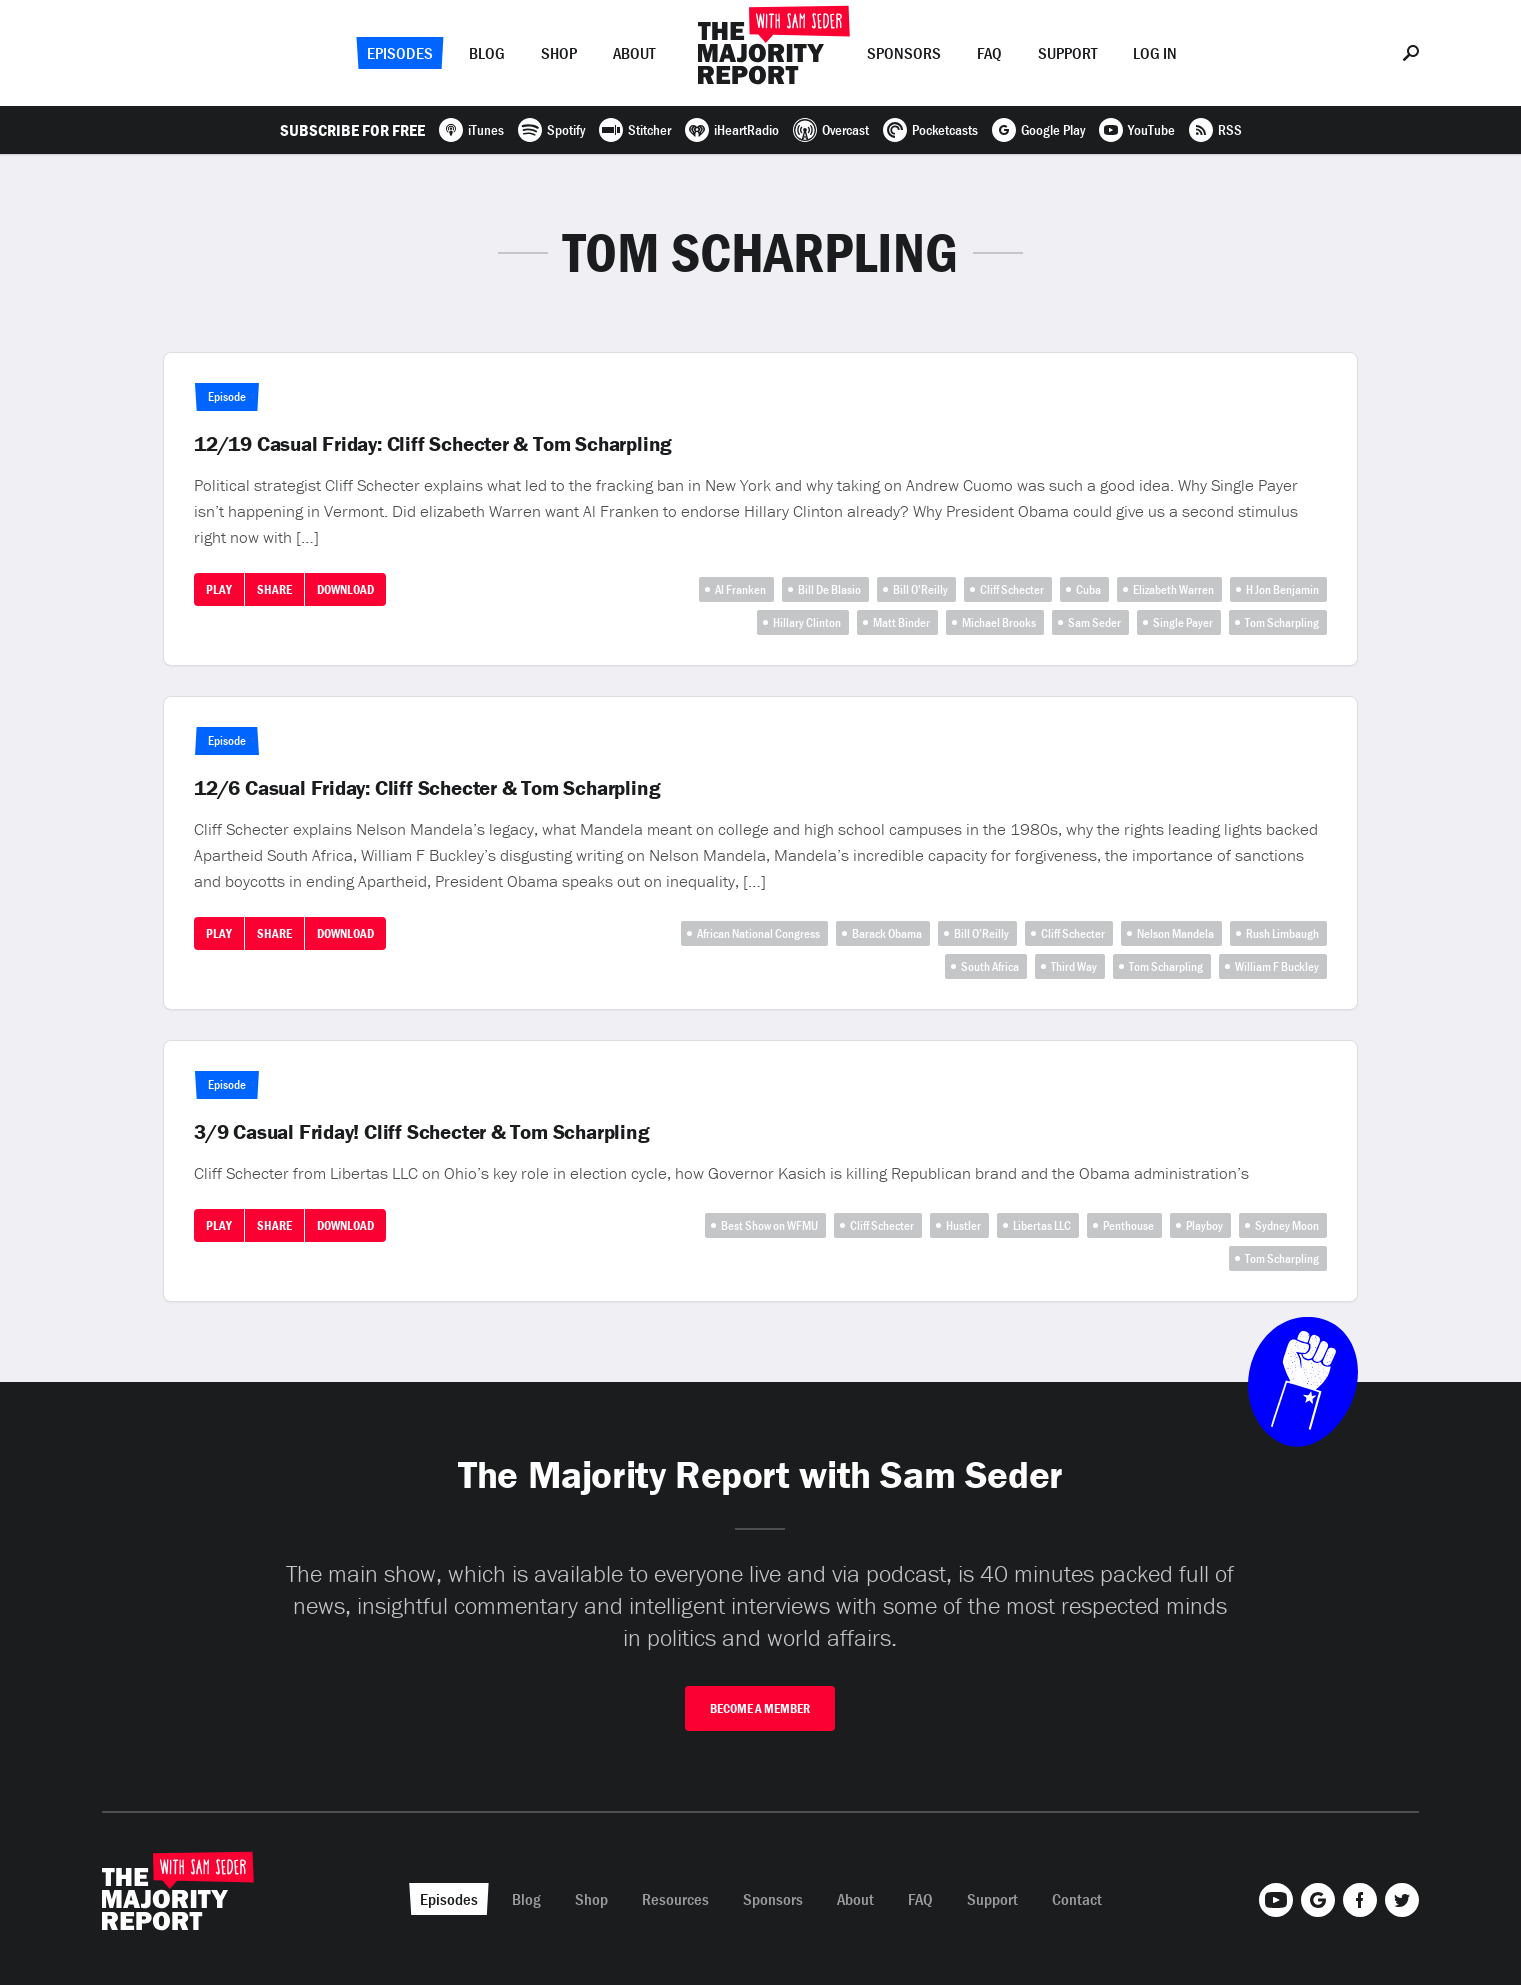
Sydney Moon (1287, 1225)
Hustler (963, 1225)
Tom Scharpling (1282, 622)
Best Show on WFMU (769, 1225)
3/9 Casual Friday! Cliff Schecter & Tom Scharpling (422, 1132)
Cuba (1088, 589)
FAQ (989, 53)
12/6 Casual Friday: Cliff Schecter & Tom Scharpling (427, 788)
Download (345, 589)
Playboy (1204, 1225)
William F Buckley (1277, 966)
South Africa (990, 966)
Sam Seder (1094, 622)
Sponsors (904, 53)
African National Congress (758, 933)
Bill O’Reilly (920, 589)
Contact (1077, 1899)
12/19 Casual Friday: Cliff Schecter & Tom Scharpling (433, 444)
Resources (675, 1899)
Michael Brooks (999, 622)
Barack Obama (887, 933)
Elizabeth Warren (1173, 589)
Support (1067, 53)
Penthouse (1128, 1225)
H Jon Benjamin (1282, 589)
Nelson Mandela (1175, 933)
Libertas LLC (1042, 1225)
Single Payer (1183, 622)
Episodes (400, 53)
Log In (1155, 53)
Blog (487, 53)
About (634, 53)
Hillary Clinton (807, 622)
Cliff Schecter (1012, 589)
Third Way (1074, 966)
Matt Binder (901, 622)
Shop (559, 53)
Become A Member (760, 1708)
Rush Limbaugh (1282, 933)
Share (274, 589)
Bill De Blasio (829, 589)
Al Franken (740, 589)
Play (219, 589)
